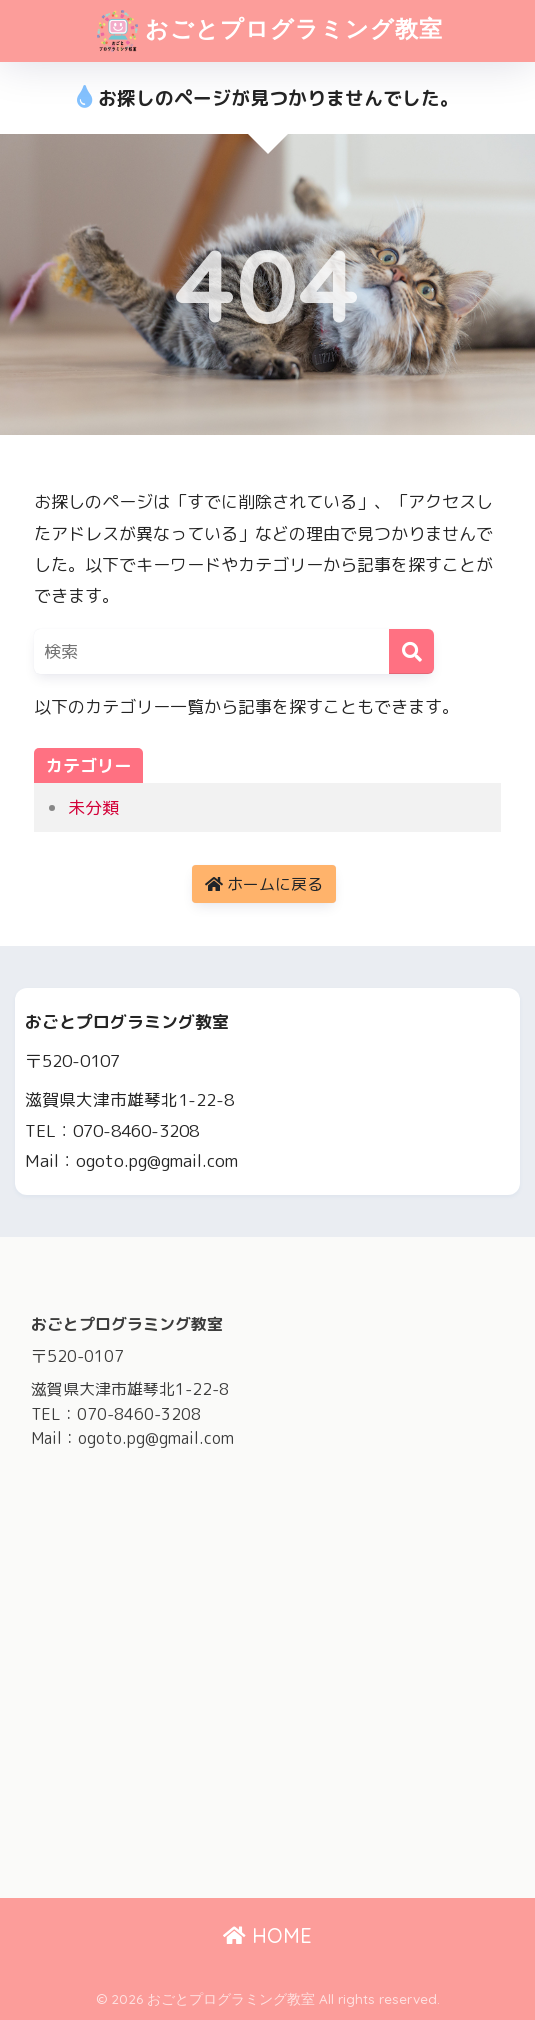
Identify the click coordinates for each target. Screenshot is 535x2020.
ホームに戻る (264, 884)
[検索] (411, 651)
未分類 (93, 807)
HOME (267, 1935)
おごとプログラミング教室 (270, 31)
